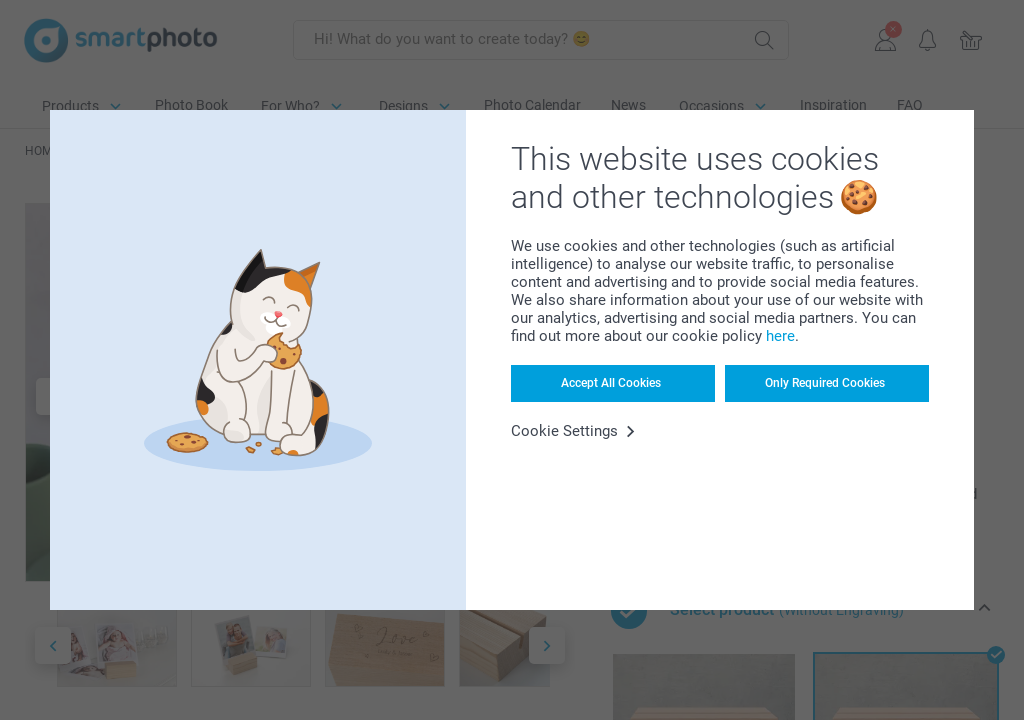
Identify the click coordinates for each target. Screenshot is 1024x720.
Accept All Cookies (611, 383)
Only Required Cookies (825, 383)
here (780, 336)
